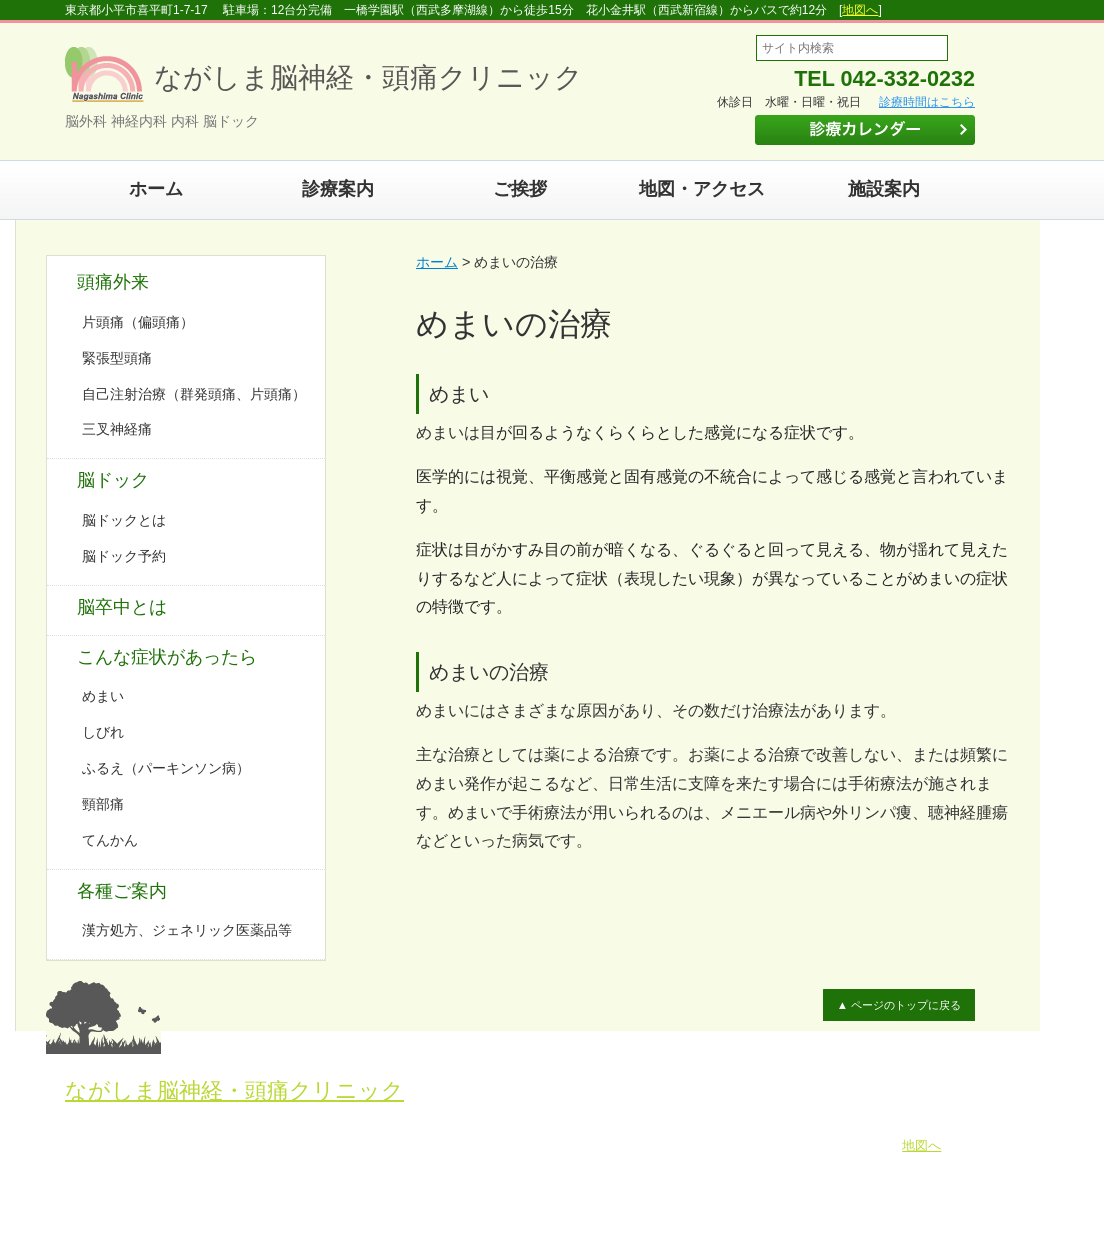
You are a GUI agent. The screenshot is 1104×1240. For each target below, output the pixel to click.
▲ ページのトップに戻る (898, 1005)
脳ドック (113, 480)
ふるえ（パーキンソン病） (166, 768)
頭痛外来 (113, 282)
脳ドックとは (124, 520)
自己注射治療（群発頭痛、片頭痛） (194, 394)
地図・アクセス (702, 189)
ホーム (156, 189)
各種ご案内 (122, 891)
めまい (103, 696)
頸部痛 (103, 804)
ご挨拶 (520, 189)
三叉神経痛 (117, 429)
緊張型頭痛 (117, 358)
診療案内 (338, 189)
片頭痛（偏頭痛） (138, 322)
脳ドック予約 (124, 556)
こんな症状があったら (167, 657)
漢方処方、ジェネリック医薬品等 (187, 930)
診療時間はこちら (927, 102)
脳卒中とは (122, 607)
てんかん (110, 840)
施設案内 (884, 189)
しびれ (103, 732)
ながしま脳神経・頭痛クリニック (234, 1090)
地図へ (860, 10)
